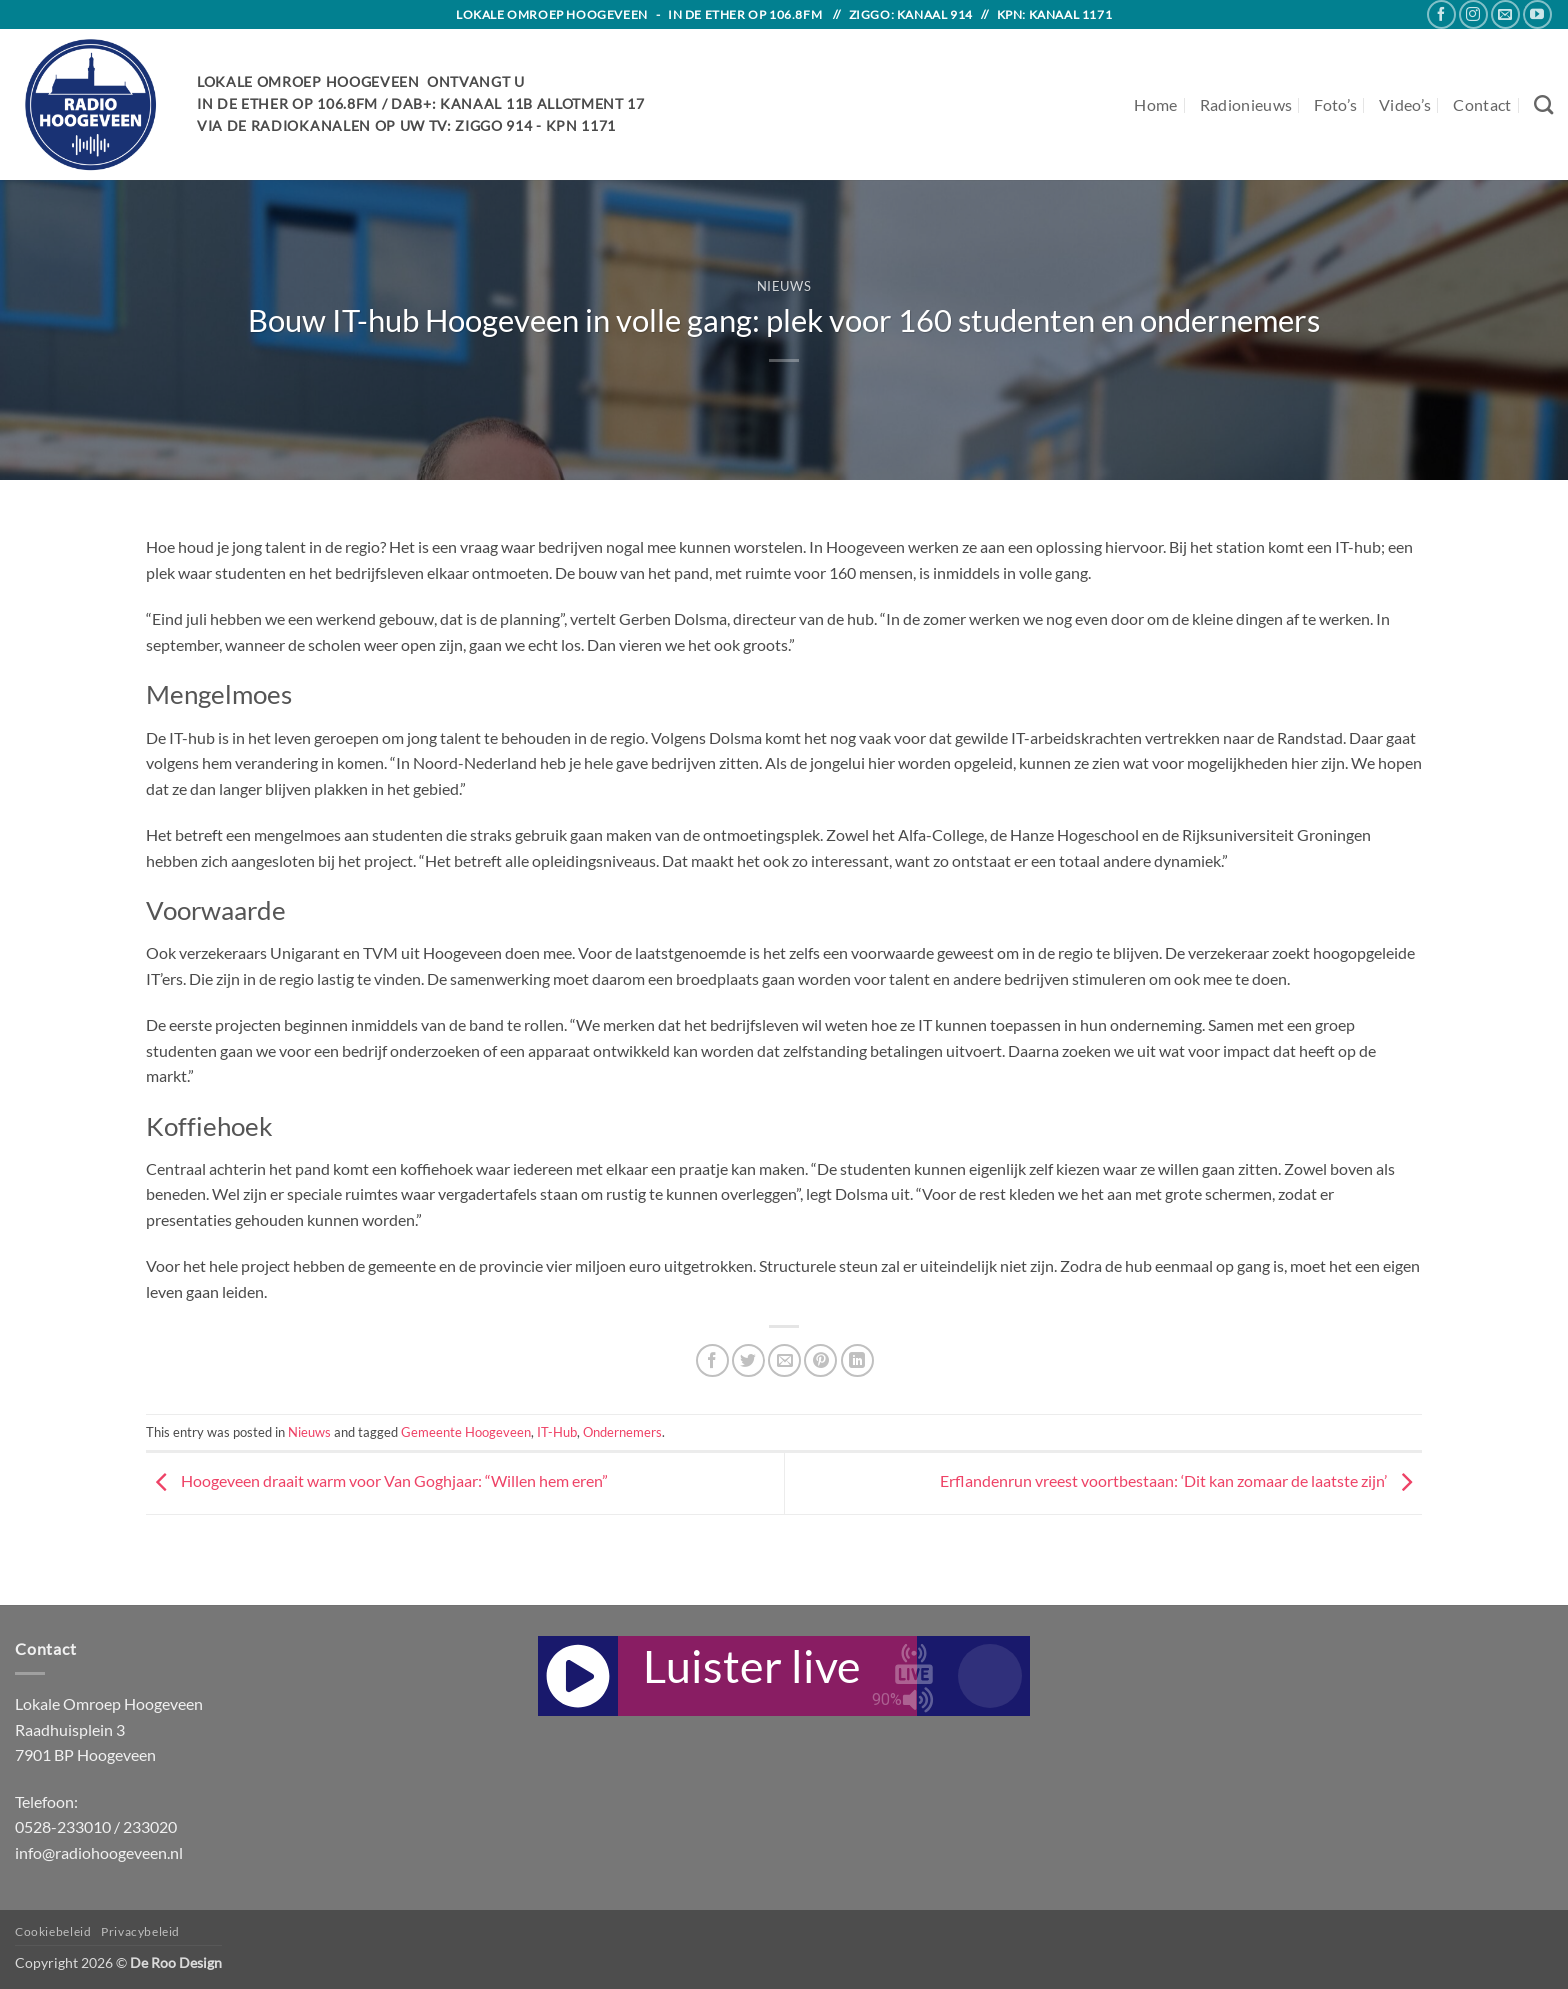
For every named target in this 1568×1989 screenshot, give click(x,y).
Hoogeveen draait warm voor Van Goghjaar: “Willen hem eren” (377, 1480)
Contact (1482, 104)
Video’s (1405, 104)
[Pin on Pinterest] (820, 1360)
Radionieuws (1246, 104)
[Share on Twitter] (748, 1360)
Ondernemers (622, 1432)
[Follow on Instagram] (1473, 14)
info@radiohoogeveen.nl (99, 1852)
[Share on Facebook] (712, 1360)
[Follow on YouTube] (1537, 14)
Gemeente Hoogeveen (466, 1432)
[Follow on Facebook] (1441, 14)
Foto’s (1335, 104)
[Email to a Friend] (784, 1360)
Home (1155, 104)
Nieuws (784, 286)
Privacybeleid (140, 1931)
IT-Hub (557, 1432)
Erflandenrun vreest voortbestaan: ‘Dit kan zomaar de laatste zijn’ (1181, 1480)
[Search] (1543, 104)
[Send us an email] (1505, 14)
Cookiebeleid (53, 1931)
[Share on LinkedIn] (857, 1360)
